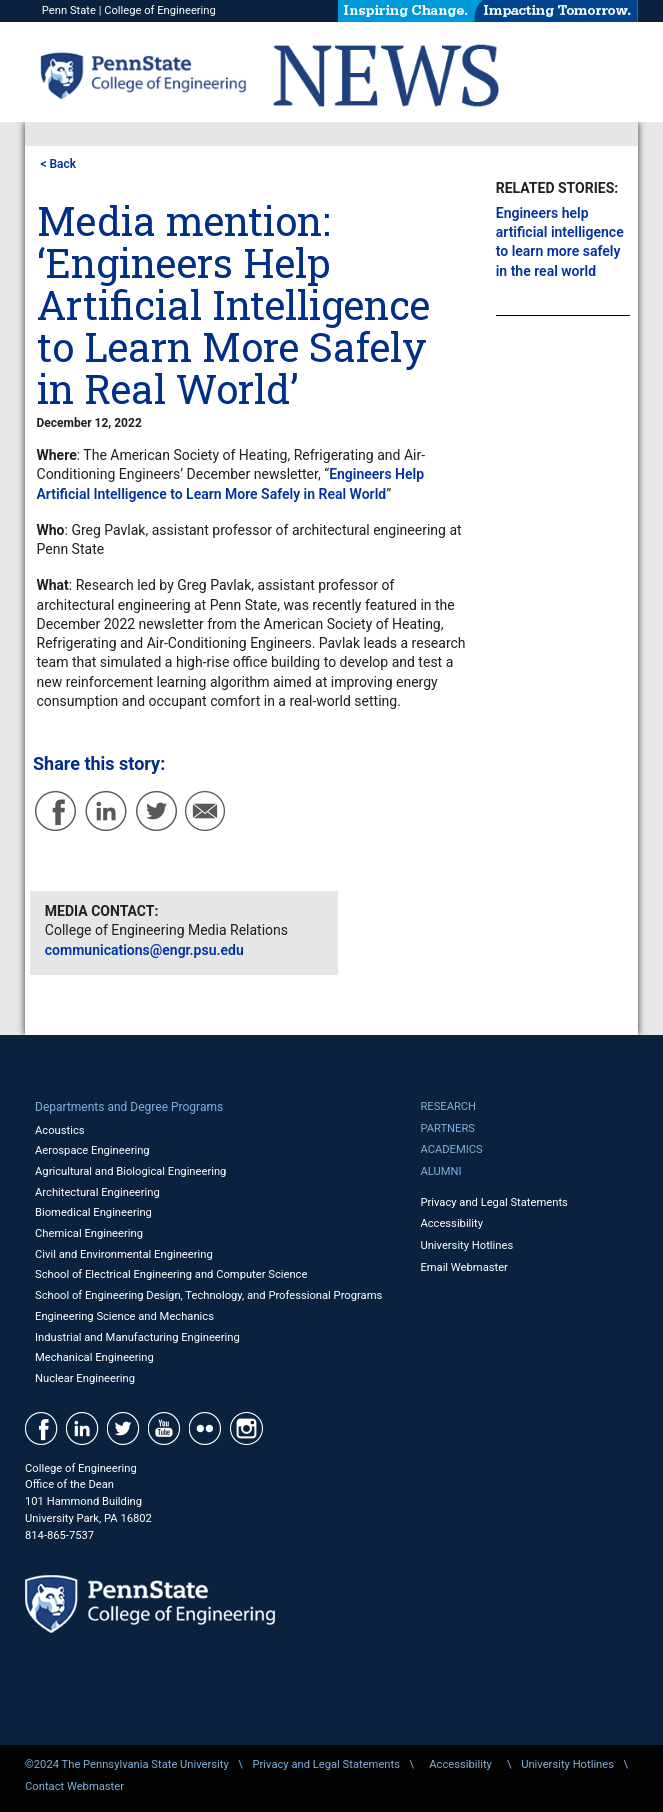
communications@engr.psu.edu (144, 950)
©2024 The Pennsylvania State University (127, 1764)
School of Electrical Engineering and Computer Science (171, 1274)
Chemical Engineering (89, 1233)
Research (448, 1106)
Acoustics (60, 1130)
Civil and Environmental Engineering (124, 1254)
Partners (447, 1128)
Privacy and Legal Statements (493, 1202)
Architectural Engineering (97, 1192)
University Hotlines (466, 1245)
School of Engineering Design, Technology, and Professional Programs (208, 1295)
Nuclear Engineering (85, 1378)
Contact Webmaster (74, 1786)
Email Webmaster (464, 1267)
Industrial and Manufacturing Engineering (137, 1337)
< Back (58, 164)
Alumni (440, 1171)
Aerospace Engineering (92, 1150)
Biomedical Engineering (93, 1212)
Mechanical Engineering (94, 1357)
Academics (451, 1149)
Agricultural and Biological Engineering (130, 1171)
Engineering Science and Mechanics (124, 1316)
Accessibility (451, 1223)
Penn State (69, 10)
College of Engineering (160, 10)
